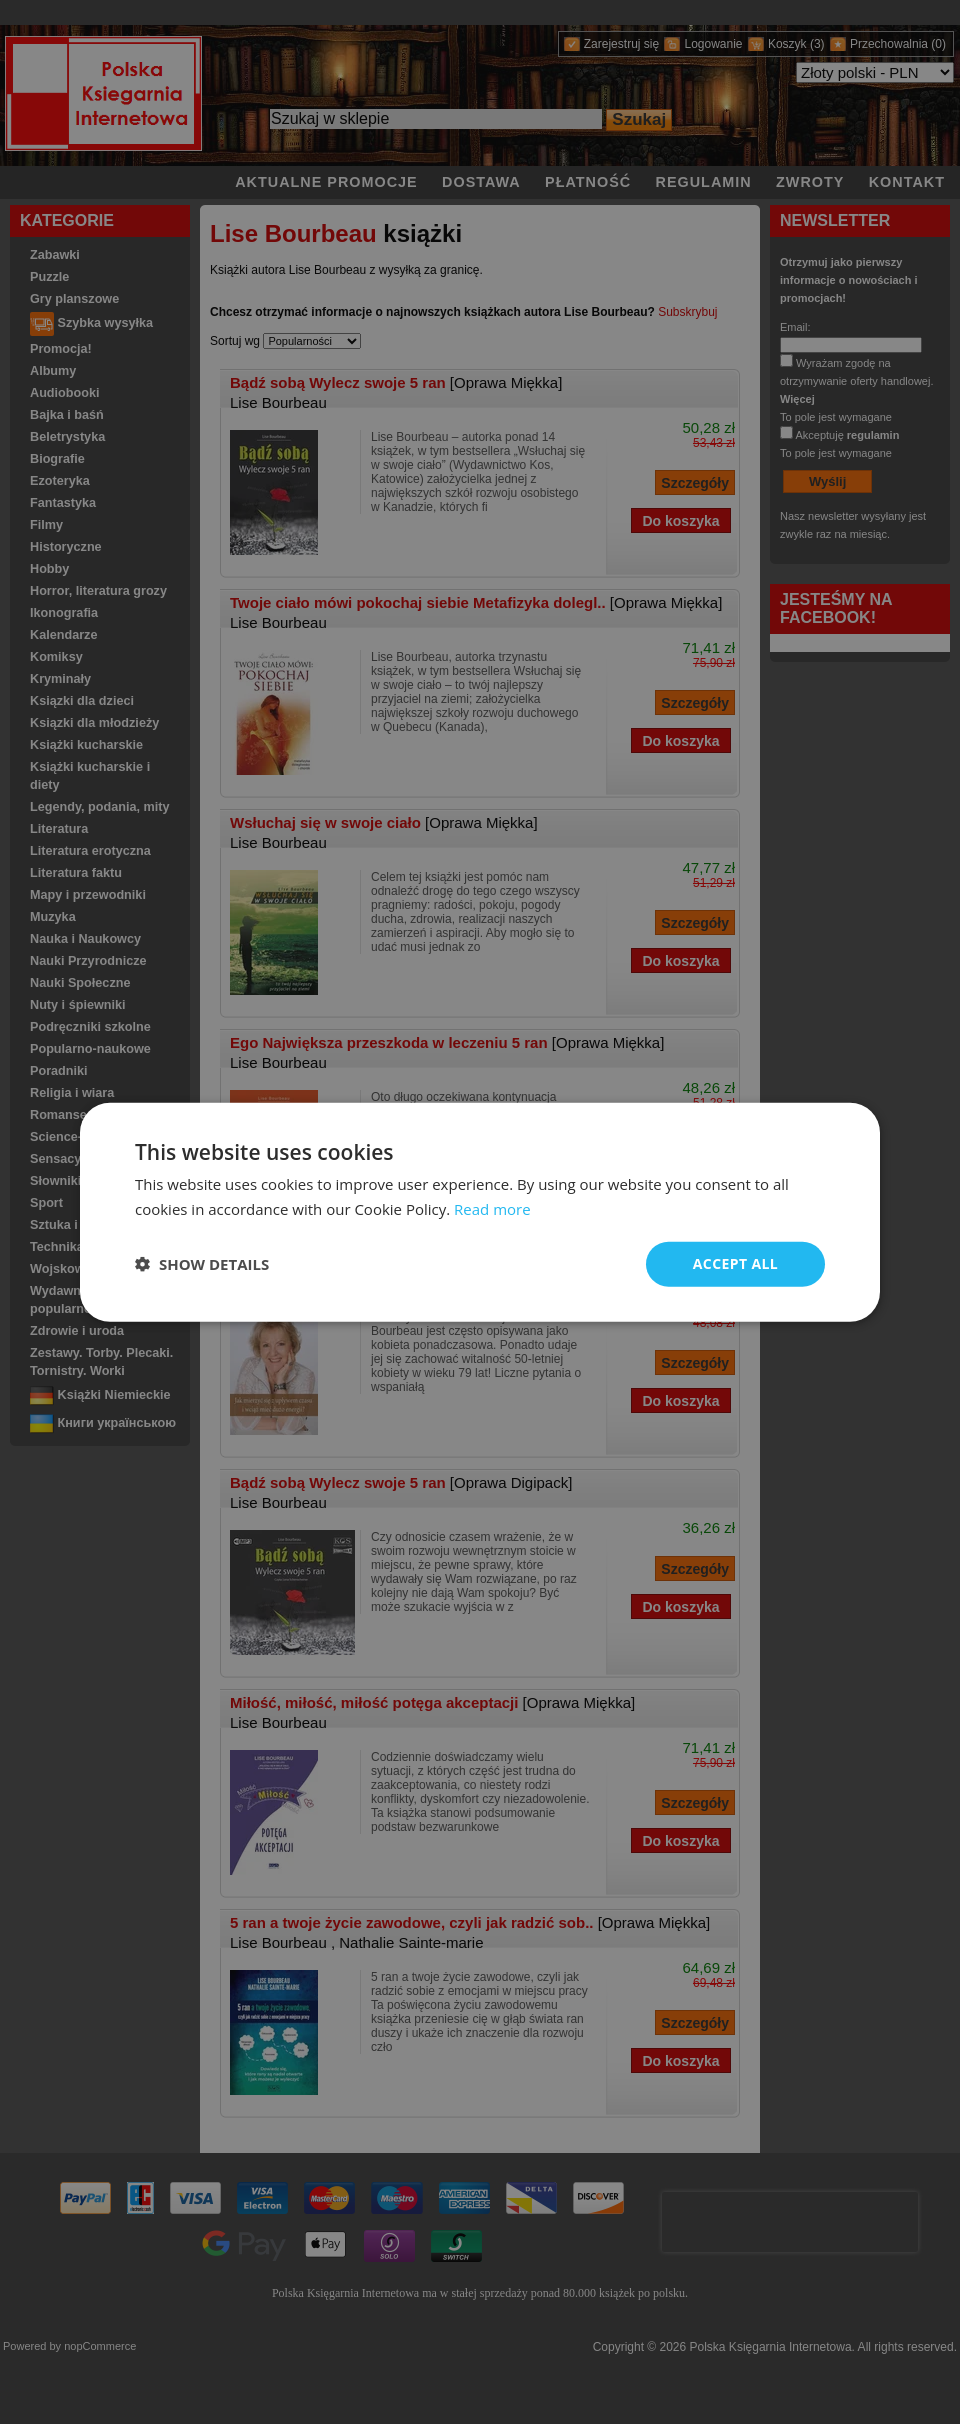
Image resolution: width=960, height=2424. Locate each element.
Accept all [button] (735, 1263)
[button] (202, 1264)
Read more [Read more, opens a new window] (492, 1209)
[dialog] (480, 1212)
